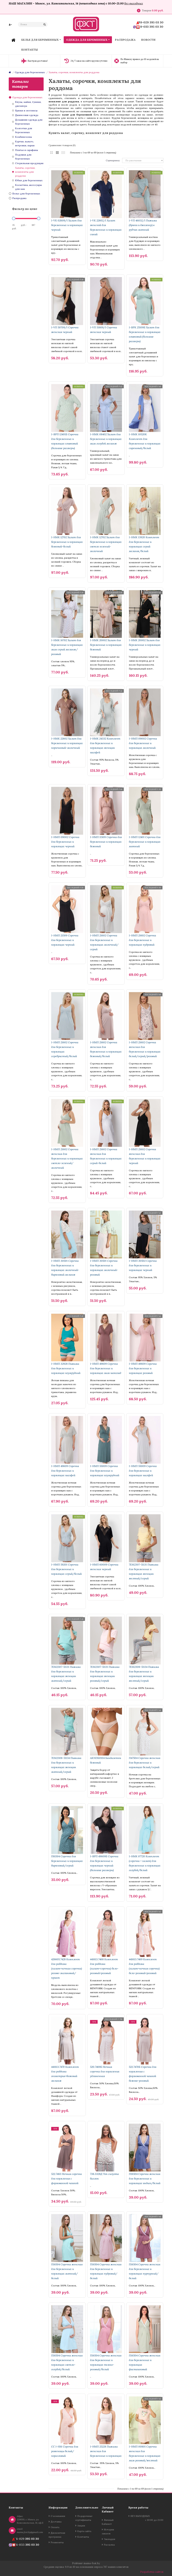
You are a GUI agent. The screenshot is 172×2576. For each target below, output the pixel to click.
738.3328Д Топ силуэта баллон (104, 2176)
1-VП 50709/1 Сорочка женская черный (65, 330)
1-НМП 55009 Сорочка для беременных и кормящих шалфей (143, 1470)
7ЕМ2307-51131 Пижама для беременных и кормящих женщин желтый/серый (143, 1571)
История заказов (108, 2531)
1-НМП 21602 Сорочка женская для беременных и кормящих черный (144, 1156)
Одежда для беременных (30, 72)
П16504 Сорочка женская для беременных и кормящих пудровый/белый (105, 2271)
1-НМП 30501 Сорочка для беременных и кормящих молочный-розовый (104, 1267)
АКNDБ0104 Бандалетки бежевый (105, 1760)
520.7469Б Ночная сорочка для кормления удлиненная (104, 2071)
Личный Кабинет (108, 2522)
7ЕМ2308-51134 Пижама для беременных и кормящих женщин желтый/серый (144, 1673)
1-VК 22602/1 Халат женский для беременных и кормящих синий (106, 227)
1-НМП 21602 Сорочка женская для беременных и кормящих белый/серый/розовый (144, 1049)
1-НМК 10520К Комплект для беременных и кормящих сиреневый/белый (144, 441)
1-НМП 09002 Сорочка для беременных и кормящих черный (65, 841)
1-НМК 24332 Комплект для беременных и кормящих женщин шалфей (105, 745)
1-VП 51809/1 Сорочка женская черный (103, 330)
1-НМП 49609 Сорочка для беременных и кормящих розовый (143, 1368)
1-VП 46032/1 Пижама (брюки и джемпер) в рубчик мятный (143, 225)
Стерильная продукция (29, 163)
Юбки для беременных (28, 180)
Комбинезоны (23, 136)
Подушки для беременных (23, 156)
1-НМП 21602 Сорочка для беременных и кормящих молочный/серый (104, 942)
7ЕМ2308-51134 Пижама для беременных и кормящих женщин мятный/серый (66, 1764)
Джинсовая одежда (26, 115)
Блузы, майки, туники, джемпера (28, 103)
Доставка (56, 2521)
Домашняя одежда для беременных (28, 121)
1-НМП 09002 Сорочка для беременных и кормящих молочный (143, 743)
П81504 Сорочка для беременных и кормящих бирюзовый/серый (67, 1861)
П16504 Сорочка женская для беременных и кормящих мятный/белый (67, 2271)
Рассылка (109, 2544)
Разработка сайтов (151, 2571)
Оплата (55, 2527)
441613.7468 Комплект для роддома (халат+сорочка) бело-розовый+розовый (104, 1966)
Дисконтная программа (57, 2534)
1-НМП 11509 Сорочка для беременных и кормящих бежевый (106, 841)
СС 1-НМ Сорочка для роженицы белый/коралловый (64, 2451)
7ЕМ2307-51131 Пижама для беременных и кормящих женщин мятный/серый (66, 1673)
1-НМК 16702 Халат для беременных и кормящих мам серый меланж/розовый (67, 647)
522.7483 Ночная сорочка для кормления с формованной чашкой (66, 2178)
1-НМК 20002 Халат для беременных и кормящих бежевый (106, 645)
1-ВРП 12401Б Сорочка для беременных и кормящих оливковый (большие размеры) (64, 441)
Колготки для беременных (23, 130)
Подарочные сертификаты (84, 2518)
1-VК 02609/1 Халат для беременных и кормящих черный (67, 225)
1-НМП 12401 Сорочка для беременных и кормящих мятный (144, 841)
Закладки (109, 2539)
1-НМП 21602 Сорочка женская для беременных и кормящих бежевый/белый (106, 1049)
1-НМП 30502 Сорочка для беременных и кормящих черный (143, 1265)
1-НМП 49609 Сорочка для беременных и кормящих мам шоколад (105, 1368)
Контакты (83, 2536)
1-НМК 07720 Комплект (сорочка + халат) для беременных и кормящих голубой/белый (144, 1863)
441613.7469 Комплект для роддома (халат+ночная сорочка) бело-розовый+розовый (144, 1966)
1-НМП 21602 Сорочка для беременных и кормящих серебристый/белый (64, 1049)
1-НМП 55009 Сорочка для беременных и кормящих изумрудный (104, 1470)
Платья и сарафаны (26, 150)
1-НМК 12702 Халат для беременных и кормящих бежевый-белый (67, 542)
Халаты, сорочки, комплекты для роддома (74, 72)
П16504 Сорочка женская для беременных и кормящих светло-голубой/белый (67, 2362)
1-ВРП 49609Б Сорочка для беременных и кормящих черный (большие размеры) (104, 1863)
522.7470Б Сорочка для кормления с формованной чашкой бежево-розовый (142, 2073)
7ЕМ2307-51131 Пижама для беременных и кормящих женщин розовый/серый (104, 1673)
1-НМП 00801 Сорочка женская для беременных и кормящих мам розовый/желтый (144, 2453)
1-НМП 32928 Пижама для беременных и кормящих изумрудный (65, 1368)
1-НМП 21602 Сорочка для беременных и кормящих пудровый (142, 940)
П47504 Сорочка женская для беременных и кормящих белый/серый (144, 1762)
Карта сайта (84, 2531)
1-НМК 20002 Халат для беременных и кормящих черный (144, 645)
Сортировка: (113, 160)
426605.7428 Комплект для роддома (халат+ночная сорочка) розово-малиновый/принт (66, 1968)
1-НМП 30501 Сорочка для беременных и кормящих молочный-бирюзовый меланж (65, 1267)
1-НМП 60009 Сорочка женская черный (104, 1567)
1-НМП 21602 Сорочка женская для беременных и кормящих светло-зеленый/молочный (67, 1158)
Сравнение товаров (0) (62, 145)
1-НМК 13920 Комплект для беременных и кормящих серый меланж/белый (144, 544)
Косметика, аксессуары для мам (28, 187)
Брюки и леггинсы (26, 110)
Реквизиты (57, 2542)
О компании (58, 2516)
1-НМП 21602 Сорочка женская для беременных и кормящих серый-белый (106, 1156)
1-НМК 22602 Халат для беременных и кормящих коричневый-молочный (67, 743)
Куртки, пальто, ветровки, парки (25, 143)
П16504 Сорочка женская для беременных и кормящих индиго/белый (144, 2178)
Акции (81, 2525)
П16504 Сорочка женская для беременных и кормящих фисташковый (144, 2362)
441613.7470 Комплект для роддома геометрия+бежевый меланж (65, 2073)
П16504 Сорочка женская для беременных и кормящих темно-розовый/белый (105, 2362)
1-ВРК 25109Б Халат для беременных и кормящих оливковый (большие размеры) (144, 334)
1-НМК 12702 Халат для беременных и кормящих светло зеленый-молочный (106, 544)
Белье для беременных (26, 193)
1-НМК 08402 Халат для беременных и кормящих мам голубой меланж (106, 439)
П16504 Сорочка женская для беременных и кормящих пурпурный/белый (144, 2271)
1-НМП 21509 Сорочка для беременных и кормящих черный (64, 940)
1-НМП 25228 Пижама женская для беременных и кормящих (106, 2451)
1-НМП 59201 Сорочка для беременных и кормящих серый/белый (66, 1569)
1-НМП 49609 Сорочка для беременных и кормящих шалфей (65, 1470)
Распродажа (19, 198)
